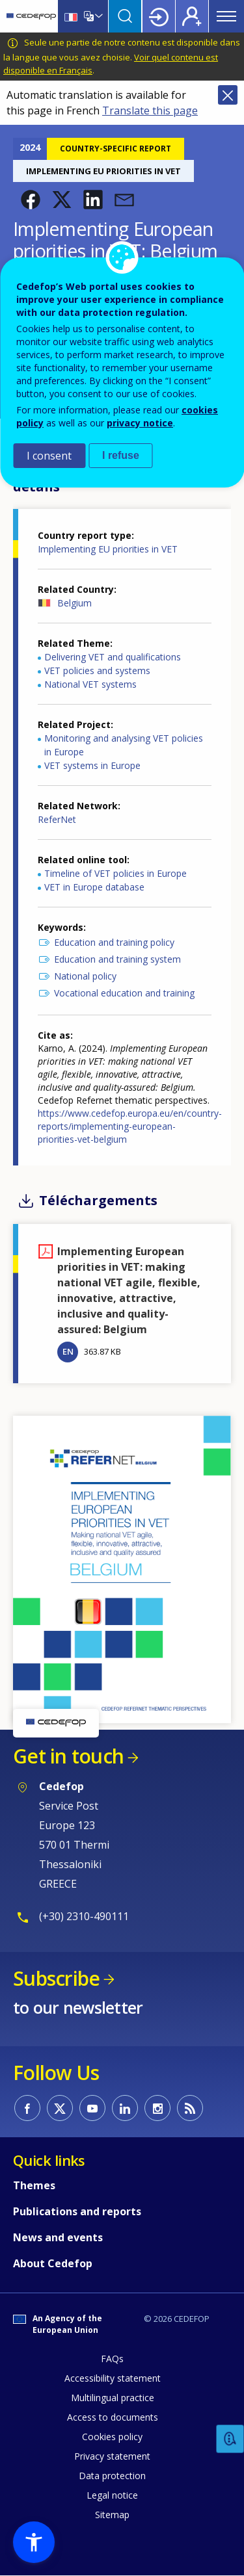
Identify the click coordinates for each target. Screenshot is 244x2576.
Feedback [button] (230, 2439)
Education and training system (117, 959)
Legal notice (112, 2495)
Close (227, 95)
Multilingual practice (112, 2397)
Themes (34, 2185)
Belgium (74, 603)
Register (192, 16)
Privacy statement (112, 2456)
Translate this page (150, 110)
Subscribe (56, 1978)
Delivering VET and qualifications (112, 657)
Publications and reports (77, 2211)
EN (68, 1351)
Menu (226, 16)
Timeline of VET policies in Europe (115, 873)
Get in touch (68, 1756)
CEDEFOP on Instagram (157, 2108)
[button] (31, 200)
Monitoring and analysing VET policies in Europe (123, 745)
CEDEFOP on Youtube (92, 2108)
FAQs (112, 2358)
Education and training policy (114, 942)
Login (158, 16)
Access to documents (112, 2417)
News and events (58, 2237)
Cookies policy (112, 2436)
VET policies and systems (97, 670)
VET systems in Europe (92, 765)
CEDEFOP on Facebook (27, 2108)
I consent (49, 456)
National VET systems (90, 684)
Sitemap (112, 2514)
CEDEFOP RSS (190, 2108)
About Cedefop (52, 2263)
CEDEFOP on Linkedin (125, 2108)
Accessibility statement (112, 2378)
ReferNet (57, 819)
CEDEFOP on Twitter (60, 2108)
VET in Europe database (94, 887)
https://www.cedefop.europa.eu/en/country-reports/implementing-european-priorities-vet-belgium (130, 1126)
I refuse (120, 455)
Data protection (112, 2475)
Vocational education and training (124, 993)
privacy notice (140, 423)
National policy (85, 976)
